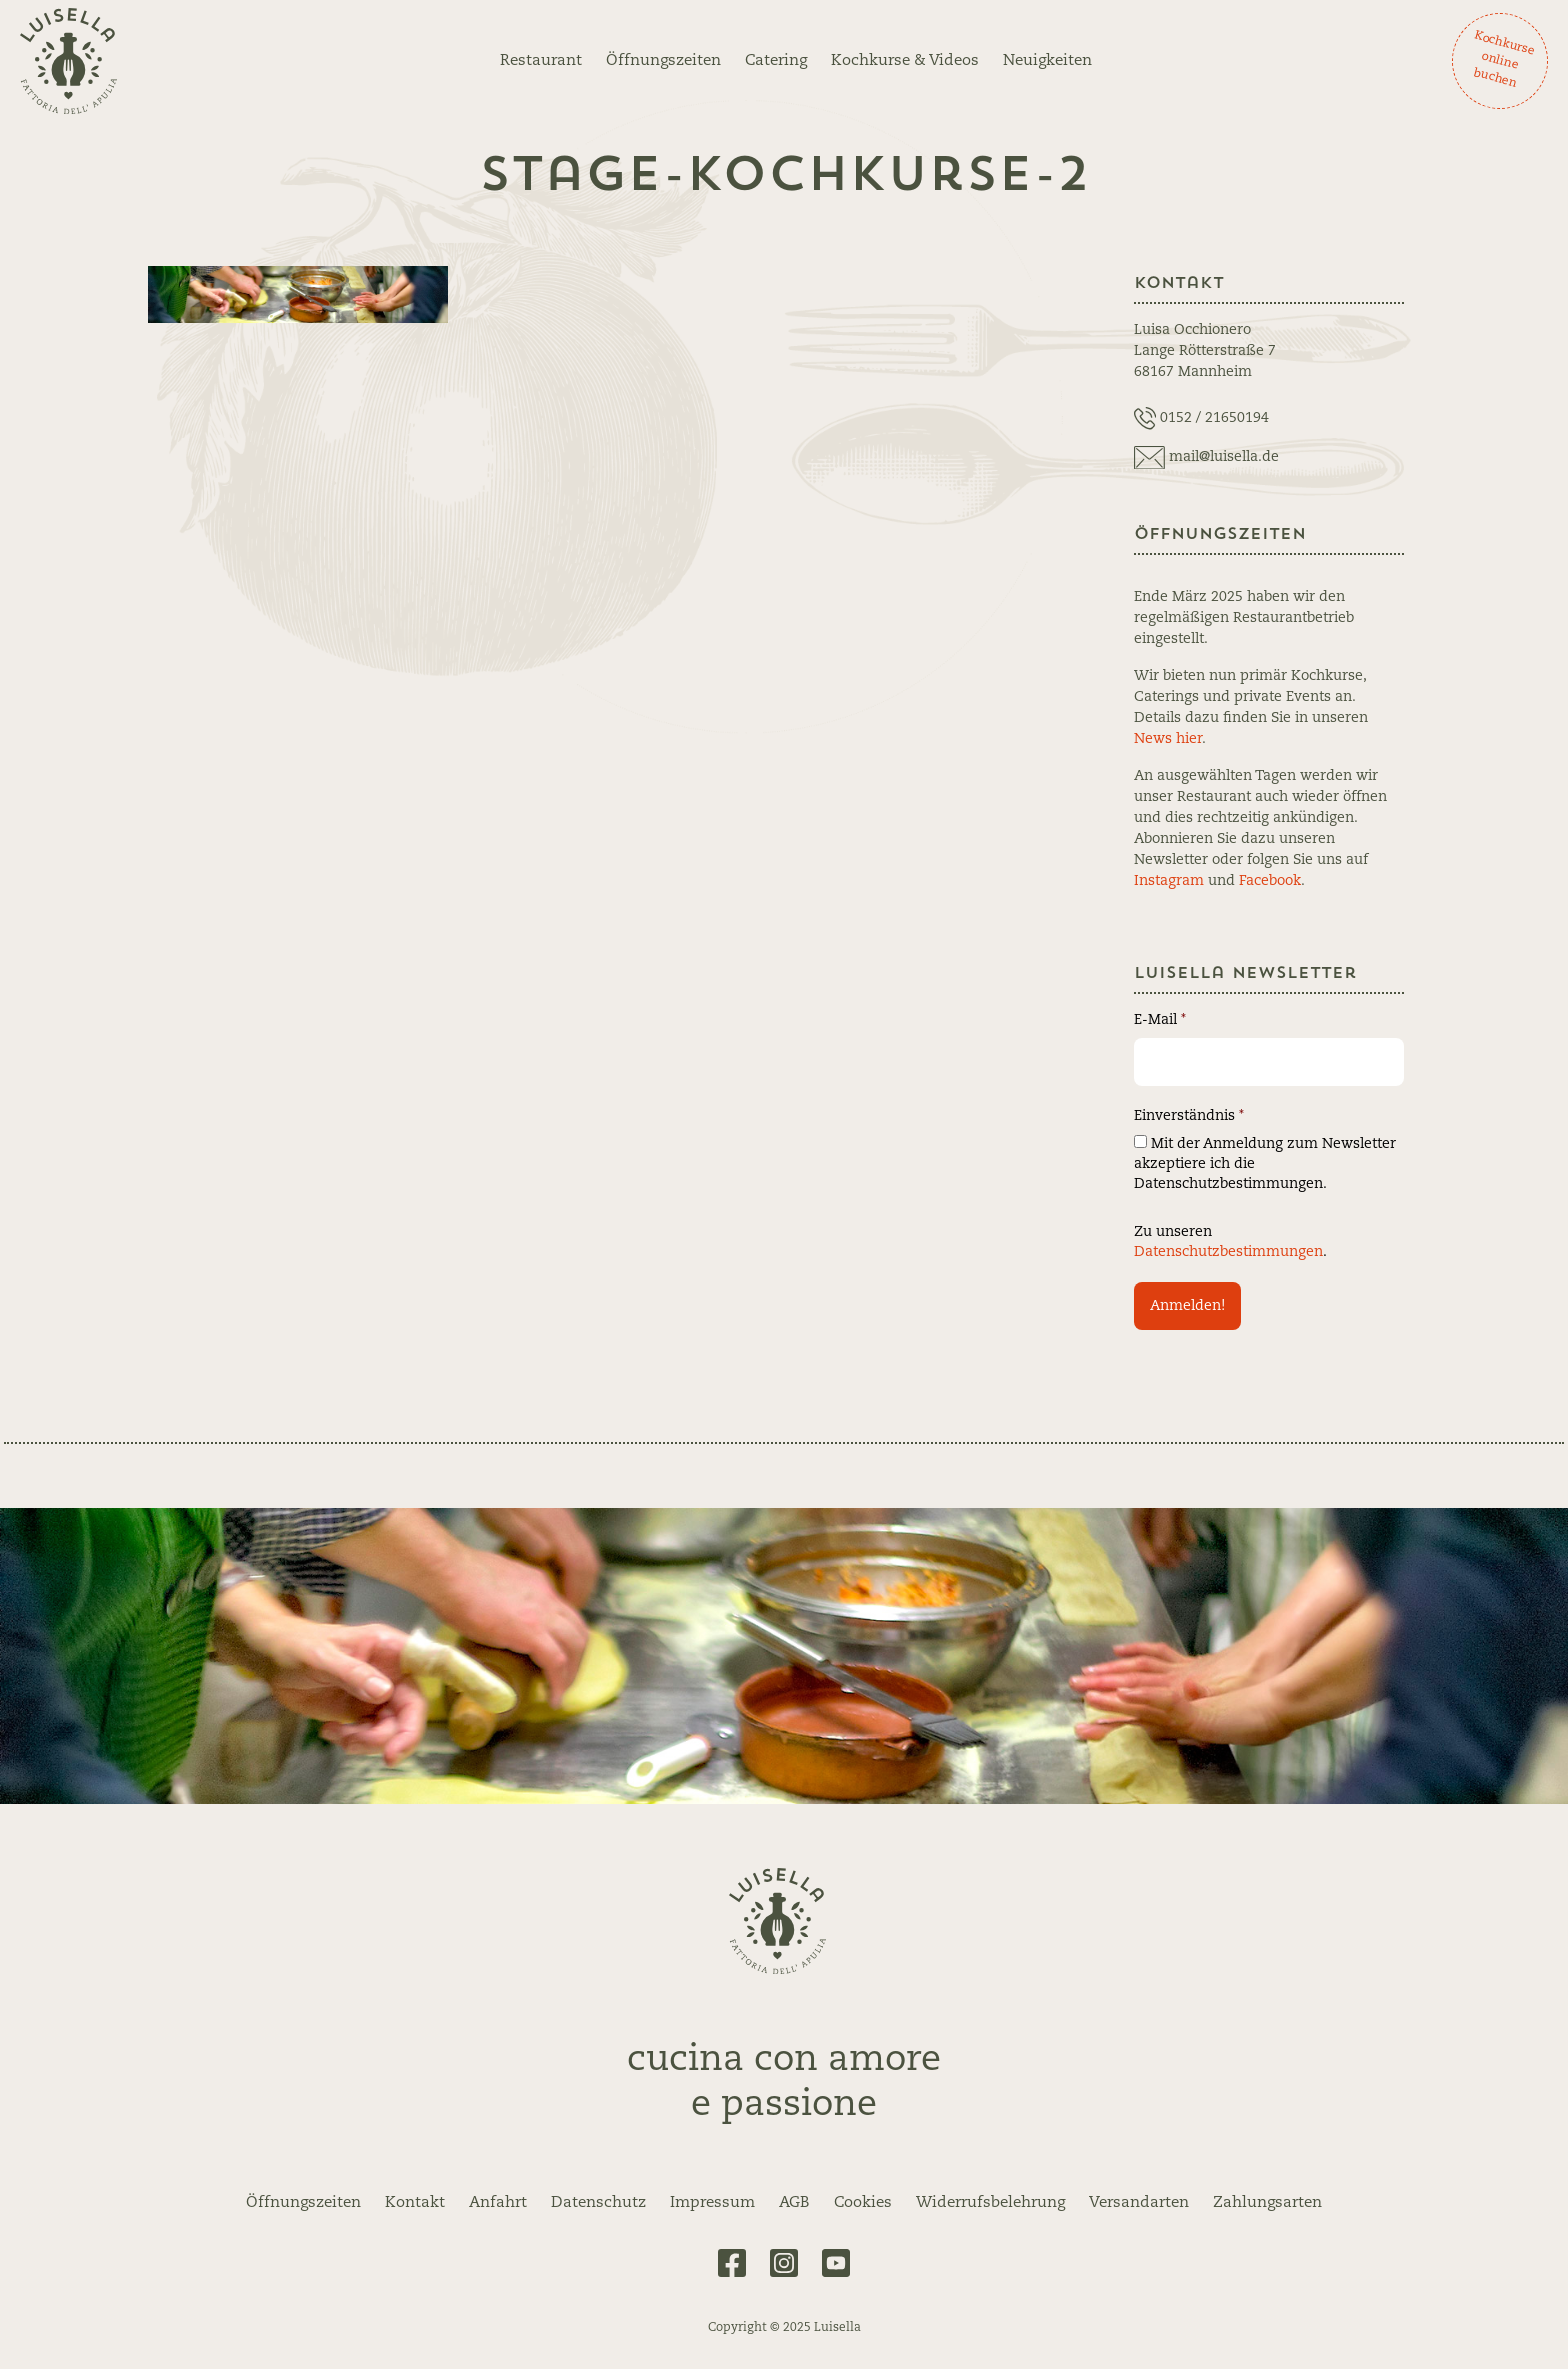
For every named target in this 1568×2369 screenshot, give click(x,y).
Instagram (1169, 881)
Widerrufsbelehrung (990, 2203)
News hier (1168, 739)
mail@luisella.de (1224, 457)
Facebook (1270, 881)
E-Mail (1160, 1020)
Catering (776, 61)
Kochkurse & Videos (905, 61)
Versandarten (1139, 2203)
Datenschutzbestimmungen (1228, 1252)
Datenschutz (598, 2203)
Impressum (712, 2203)
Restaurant (541, 61)
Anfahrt (498, 2203)
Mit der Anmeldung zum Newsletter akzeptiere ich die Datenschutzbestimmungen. (1265, 1163)
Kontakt (415, 2203)
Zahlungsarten (1267, 2203)
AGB (794, 2203)
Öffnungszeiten (663, 61)
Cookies (863, 2203)
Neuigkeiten (1047, 61)
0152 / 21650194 (1214, 418)
